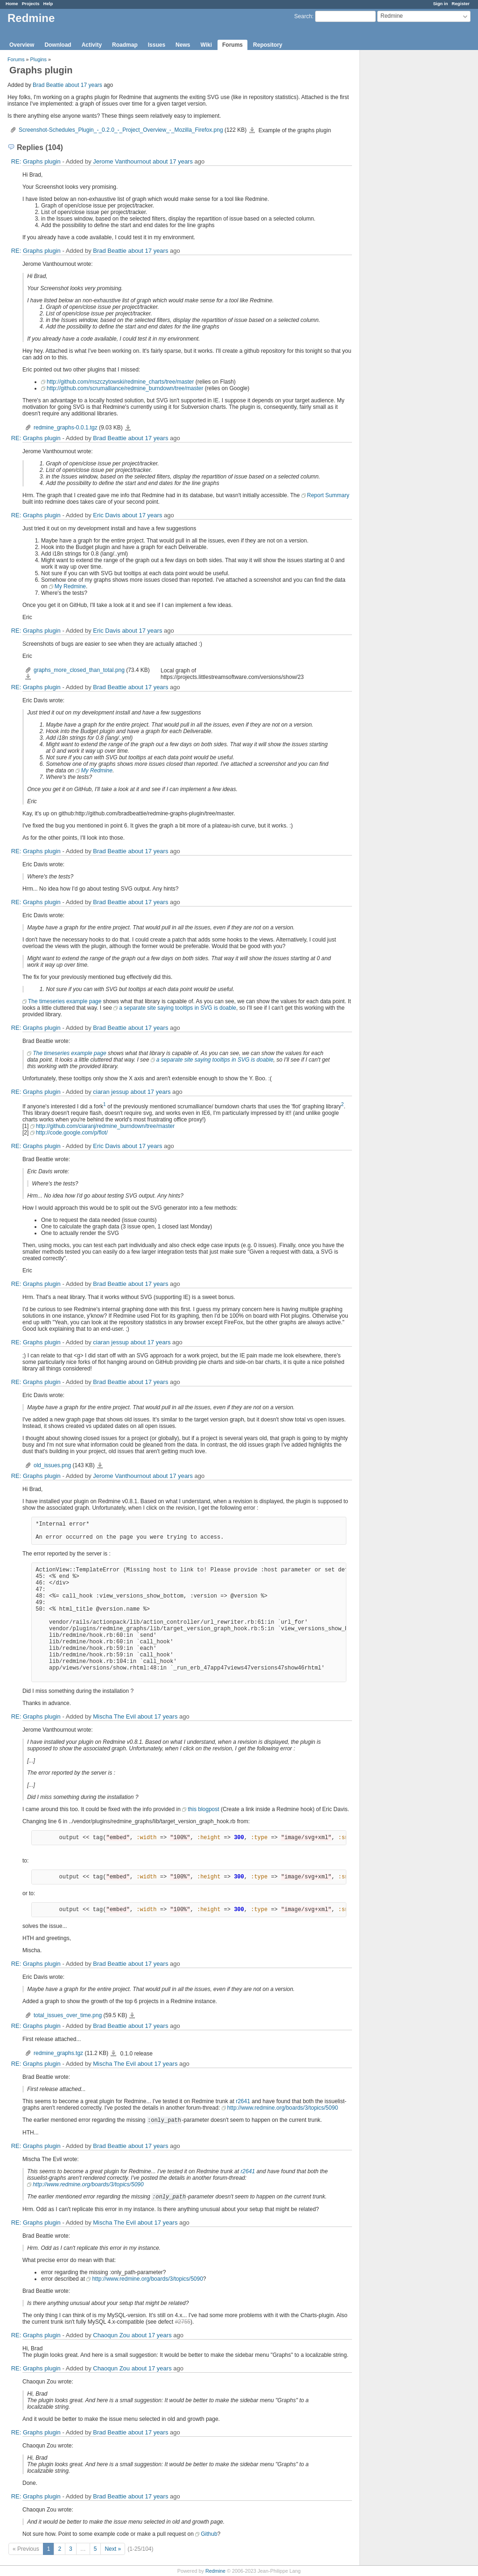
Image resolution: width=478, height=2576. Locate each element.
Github (209, 2534)
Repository (267, 45)
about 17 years (83, 85)
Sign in (440, 3)
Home (12, 3)
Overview (21, 45)
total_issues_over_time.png (68, 2015)
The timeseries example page (64, 1001)
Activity (92, 45)
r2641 (243, 2101)
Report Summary (328, 495)
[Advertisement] (406, 197)
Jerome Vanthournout (122, 161)
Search (303, 16)
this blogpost (203, 1809)
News (183, 45)
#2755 (182, 2322)
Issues (156, 45)
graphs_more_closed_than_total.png (79, 670)
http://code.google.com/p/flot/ (72, 1132)
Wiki (206, 45)
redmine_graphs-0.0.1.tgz (66, 427)
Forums (232, 45)
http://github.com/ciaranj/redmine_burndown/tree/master (105, 1126)
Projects (31, 3)
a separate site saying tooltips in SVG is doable (177, 1008)
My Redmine (70, 586)
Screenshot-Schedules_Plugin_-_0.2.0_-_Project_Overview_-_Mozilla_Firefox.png (121, 130)
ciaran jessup (111, 1091)
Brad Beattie (48, 85)
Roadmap (125, 45)
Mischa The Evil (114, 1716)
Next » (113, 2549)
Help (48, 3)
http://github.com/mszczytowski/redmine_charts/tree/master (120, 381)
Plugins (38, 59)
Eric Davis (106, 515)
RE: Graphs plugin (36, 161)
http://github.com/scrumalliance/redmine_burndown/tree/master (125, 388)
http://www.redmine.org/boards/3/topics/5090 (282, 2108)
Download (57, 45)
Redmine (215, 2571)
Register (461, 3)
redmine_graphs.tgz (58, 2053)
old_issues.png (52, 1465)
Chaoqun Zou (111, 2335)
